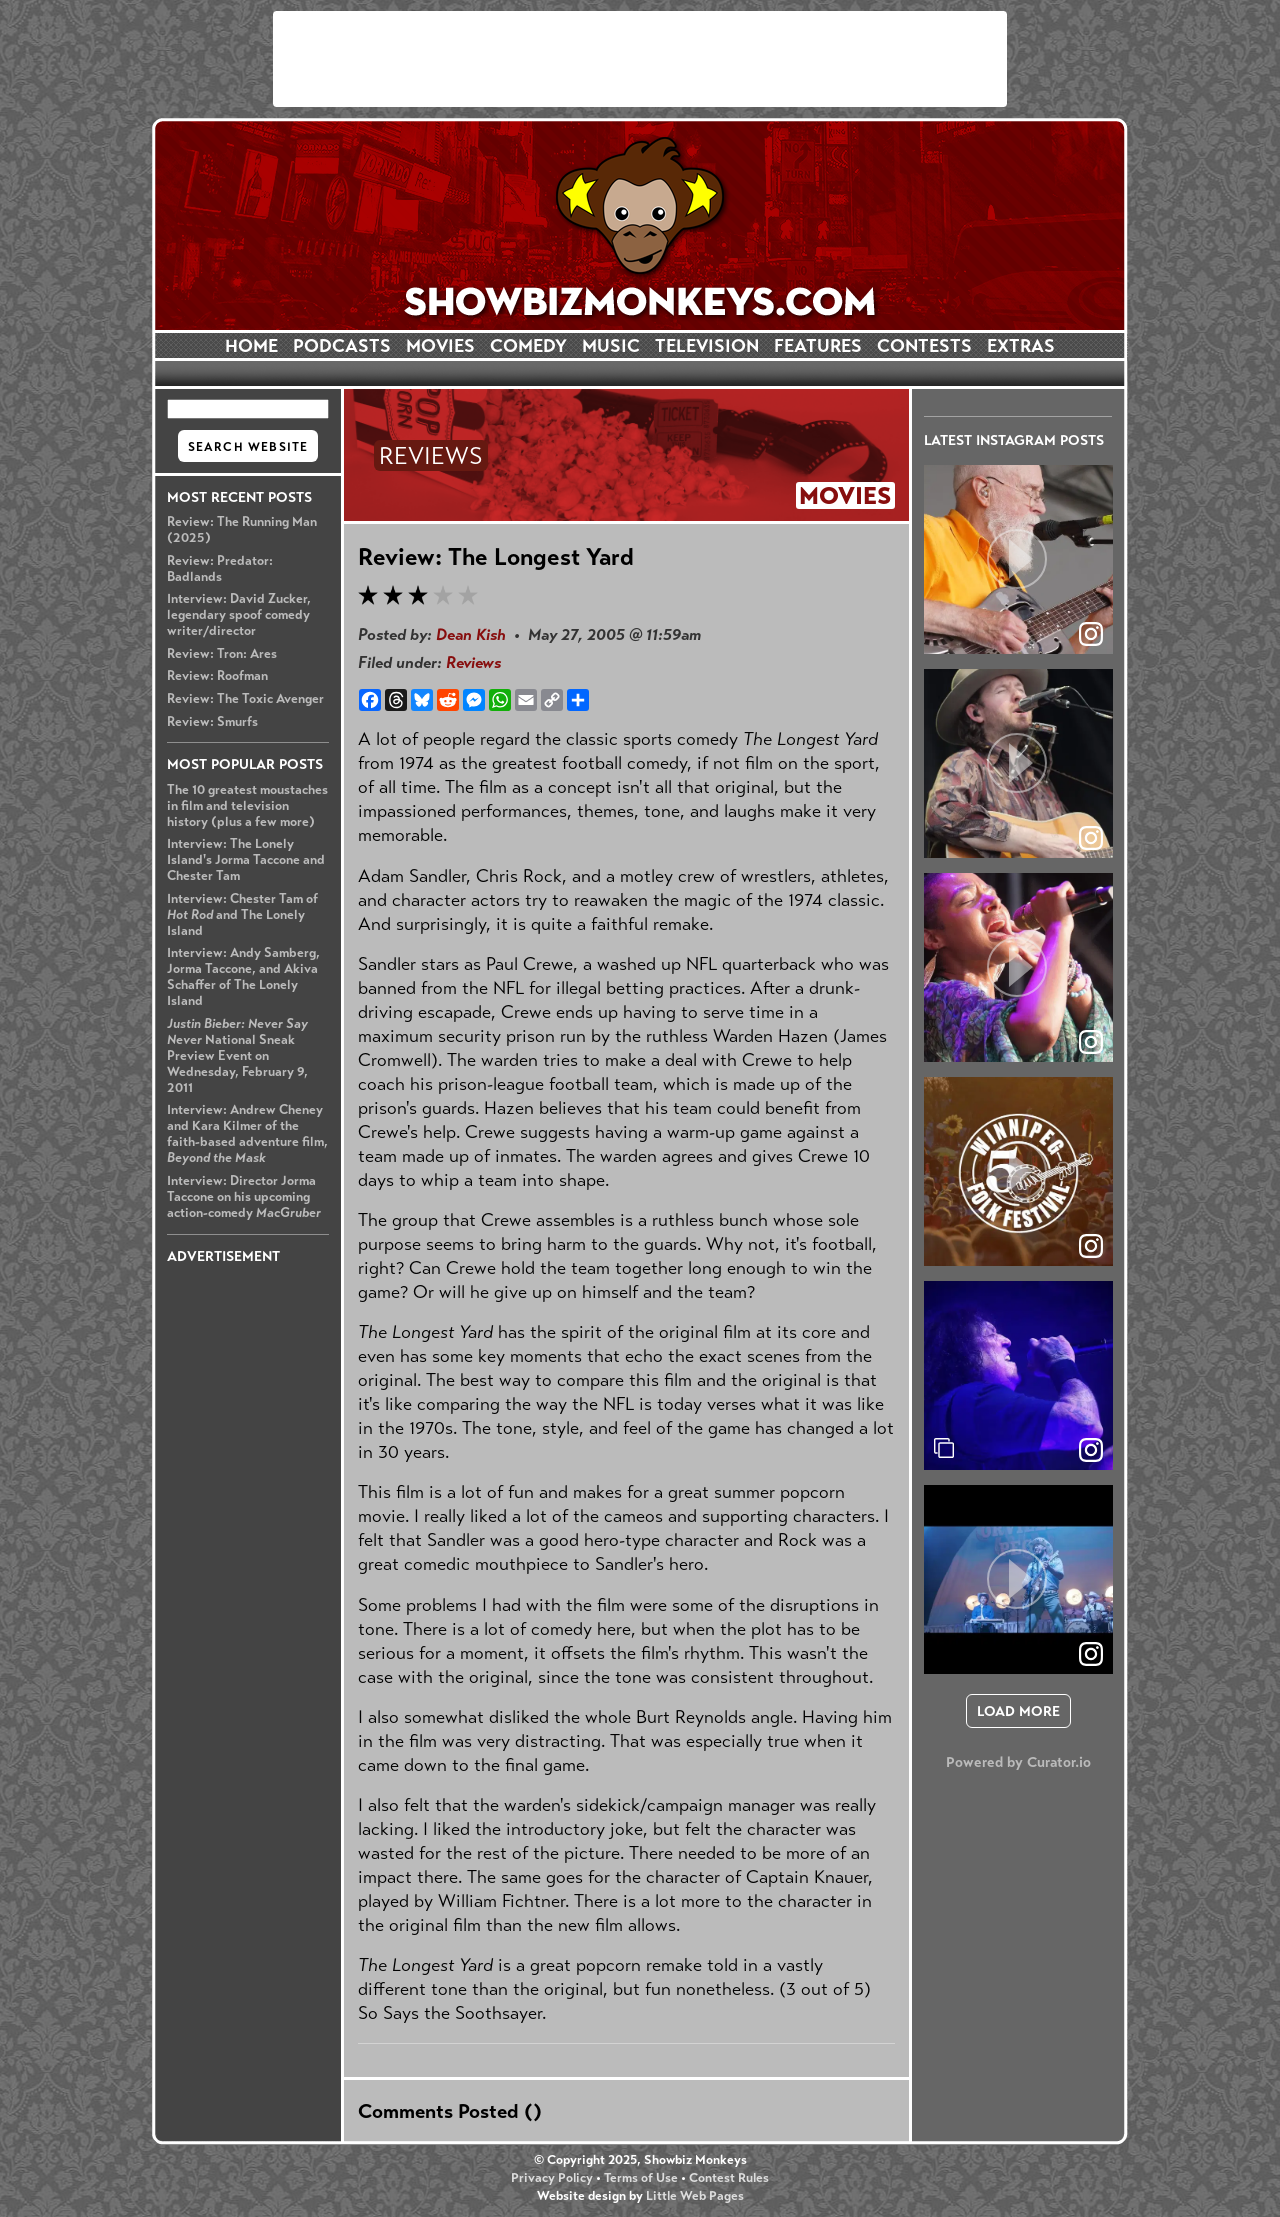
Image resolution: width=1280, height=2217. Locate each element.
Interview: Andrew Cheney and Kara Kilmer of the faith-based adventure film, (247, 1134)
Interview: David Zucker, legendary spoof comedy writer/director (239, 615)
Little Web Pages (695, 2196)
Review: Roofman (217, 676)
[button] (1018, 559)
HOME (251, 346)
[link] (1091, 1450)
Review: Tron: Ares (222, 654)
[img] (1018, 1375)
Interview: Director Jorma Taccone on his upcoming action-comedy (244, 1197)
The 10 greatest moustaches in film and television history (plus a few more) (247, 806)
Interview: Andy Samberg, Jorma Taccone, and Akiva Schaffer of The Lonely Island (243, 977)
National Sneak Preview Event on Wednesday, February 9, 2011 (237, 1056)
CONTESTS (924, 346)
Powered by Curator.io (1018, 1762)
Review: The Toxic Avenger (245, 699)
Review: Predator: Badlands (220, 569)
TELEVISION (707, 346)
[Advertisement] (640, 59)
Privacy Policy (552, 2178)
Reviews (473, 662)
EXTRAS (1021, 346)
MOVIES (440, 346)
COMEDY (528, 346)
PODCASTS (342, 346)
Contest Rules (729, 2178)
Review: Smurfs (212, 722)
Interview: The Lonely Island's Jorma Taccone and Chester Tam (246, 860)
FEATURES (818, 346)
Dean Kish (471, 634)
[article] (1018, 559)
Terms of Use (641, 2178)
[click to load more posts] (1018, 1711)
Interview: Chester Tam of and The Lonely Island (242, 915)
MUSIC (611, 346)
